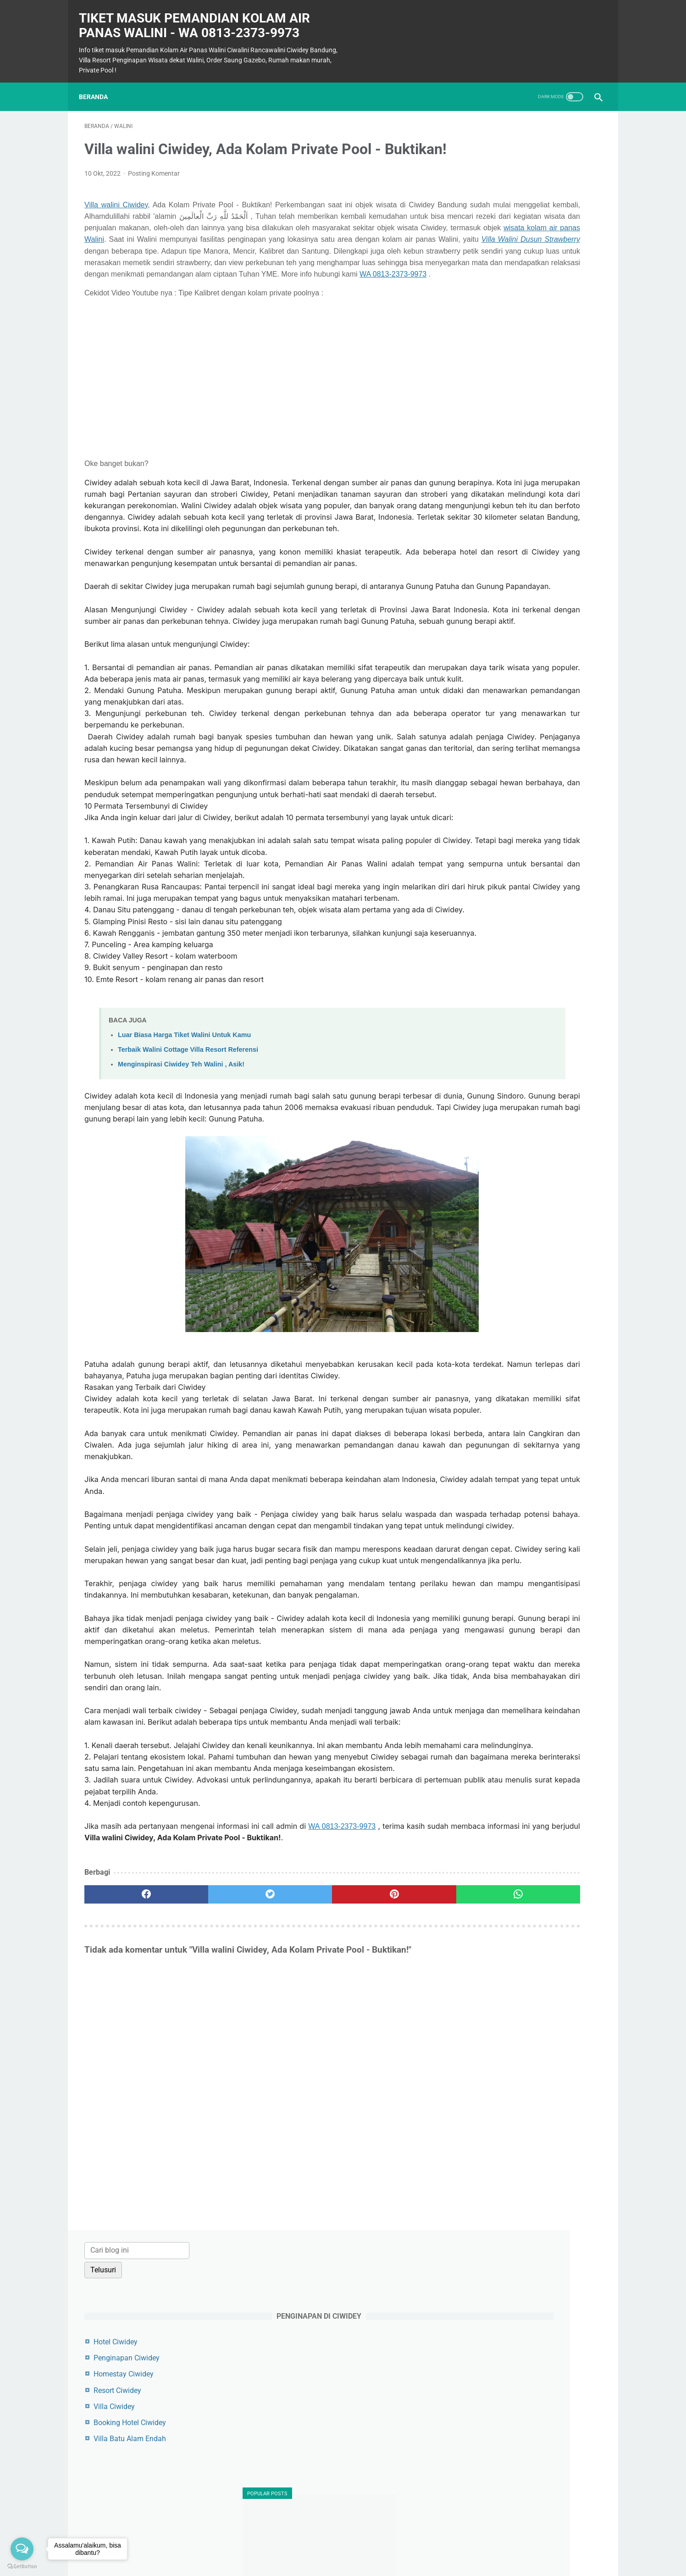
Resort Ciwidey (497, 263)
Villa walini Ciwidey (115, 220)
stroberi (485, 1282)
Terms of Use (351, 2547)
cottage (485, 1185)
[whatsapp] (387, 2210)
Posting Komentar (154, 188)
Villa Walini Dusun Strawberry (260, 278)
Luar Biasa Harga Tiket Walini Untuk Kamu (184, 1223)
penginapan (492, 1233)
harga (482, 1201)
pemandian (491, 1217)
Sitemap (280, 2547)
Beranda (98, 83)
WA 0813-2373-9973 (264, 324)
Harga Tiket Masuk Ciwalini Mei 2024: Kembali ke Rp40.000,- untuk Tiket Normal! (529, 935)
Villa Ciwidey (493, 279)
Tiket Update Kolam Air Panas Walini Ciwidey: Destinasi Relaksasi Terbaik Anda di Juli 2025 (531, 1061)
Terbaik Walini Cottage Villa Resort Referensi (188, 1238)
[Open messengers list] (22, 2548)
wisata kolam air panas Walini (133, 266)
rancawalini (492, 1249)
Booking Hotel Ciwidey (509, 295)
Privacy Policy (398, 2547)
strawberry (490, 1266)
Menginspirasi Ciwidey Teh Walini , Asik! (181, 1252)
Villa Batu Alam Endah (509, 311)
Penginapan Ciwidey (506, 231)
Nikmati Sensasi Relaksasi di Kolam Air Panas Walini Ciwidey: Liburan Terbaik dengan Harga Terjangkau (530, 534)
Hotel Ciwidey (495, 215)
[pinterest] (301, 2210)
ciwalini (485, 1153)
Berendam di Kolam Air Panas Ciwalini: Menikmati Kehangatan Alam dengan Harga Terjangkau (524, 797)
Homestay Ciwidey (503, 247)
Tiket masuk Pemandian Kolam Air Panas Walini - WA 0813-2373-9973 (199, 17)
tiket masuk (492, 1298)
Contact (312, 2547)
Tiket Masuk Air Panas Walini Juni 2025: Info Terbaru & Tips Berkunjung (527, 866)
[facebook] (127, 2210)
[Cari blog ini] (516, 123)
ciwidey (485, 1169)
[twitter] (214, 2210)
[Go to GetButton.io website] (22, 2567)
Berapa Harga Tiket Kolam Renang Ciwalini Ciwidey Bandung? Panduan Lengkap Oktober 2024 (530, 466)
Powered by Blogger (355, 2561)
